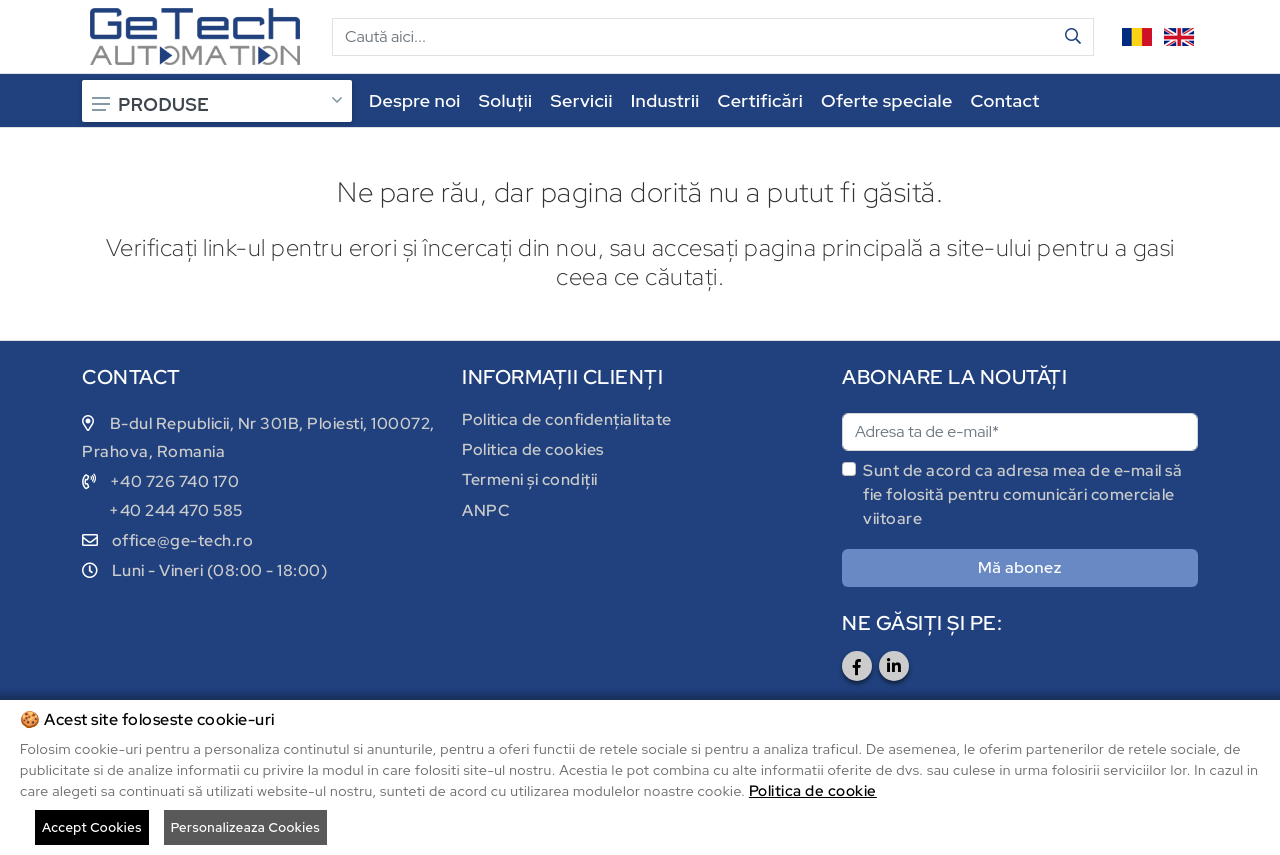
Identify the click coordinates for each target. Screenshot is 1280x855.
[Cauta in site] (1073, 37)
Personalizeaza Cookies (245, 827)
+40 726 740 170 (175, 481)
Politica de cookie (813, 791)
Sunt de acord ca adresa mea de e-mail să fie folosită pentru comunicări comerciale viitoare (1022, 494)
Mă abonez (1020, 567)
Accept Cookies (92, 827)
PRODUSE (217, 104)
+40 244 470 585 (176, 510)
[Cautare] (693, 37)
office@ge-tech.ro (183, 540)
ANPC (486, 510)
